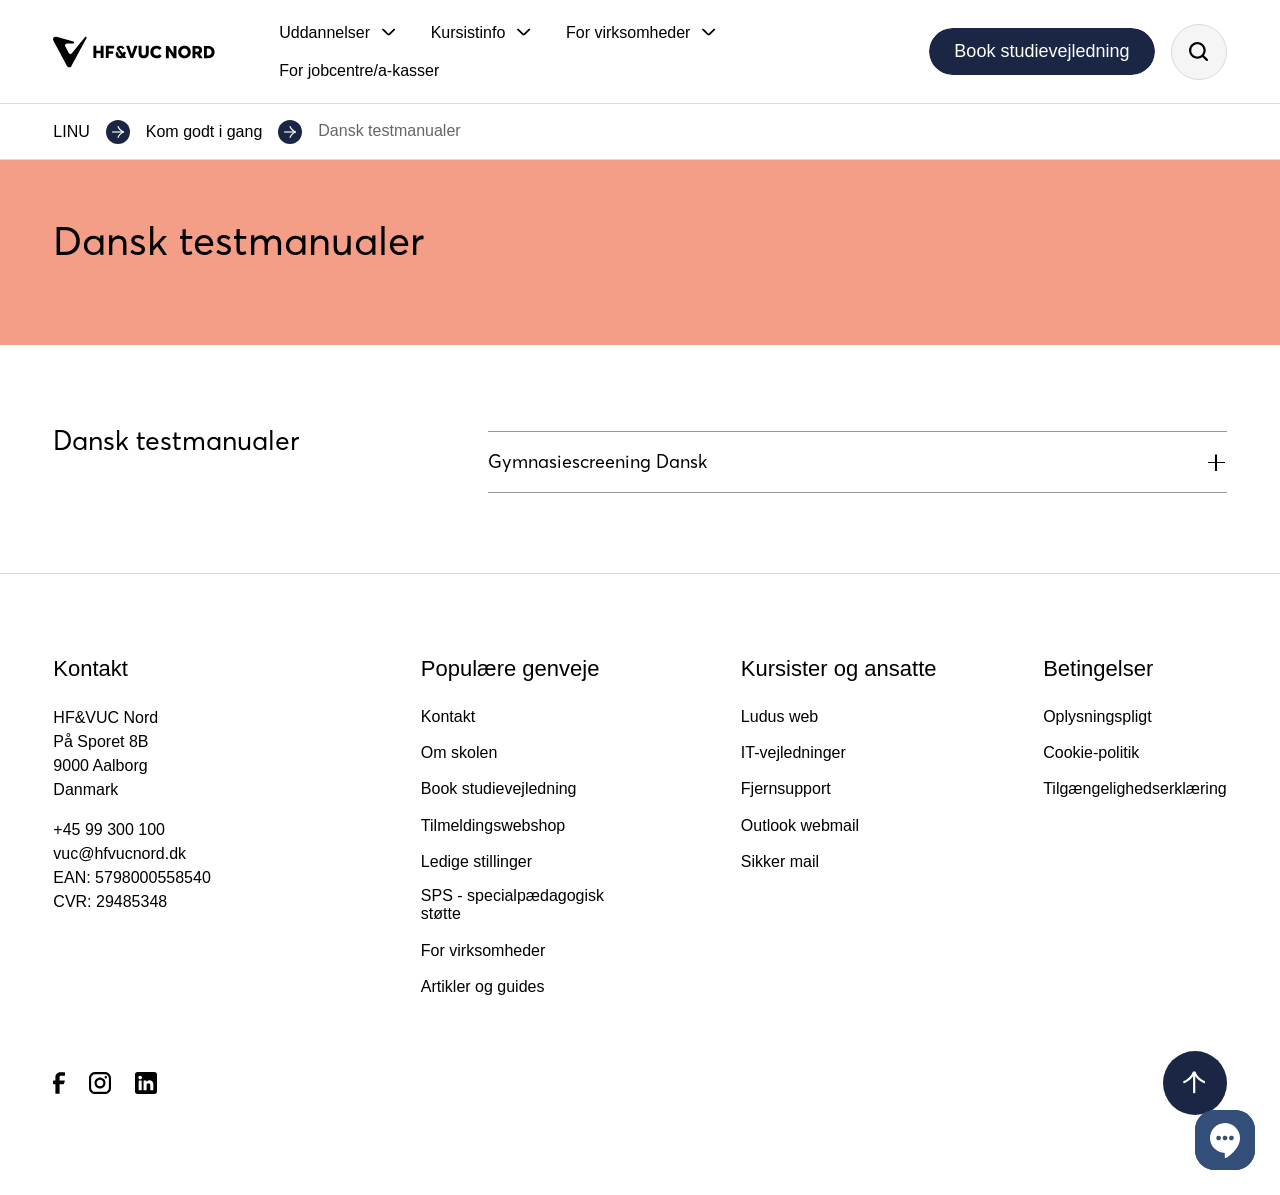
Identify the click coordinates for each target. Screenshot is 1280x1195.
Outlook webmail (800, 825)
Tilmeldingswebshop (493, 825)
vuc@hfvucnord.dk (119, 853)
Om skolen (459, 752)
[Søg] (1199, 52)
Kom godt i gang (204, 131)
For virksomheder (483, 950)
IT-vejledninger (793, 752)
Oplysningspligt (1097, 716)
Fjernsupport (786, 788)
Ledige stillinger (476, 861)
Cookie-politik (1091, 752)
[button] (337, 33)
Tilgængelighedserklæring (1135, 788)
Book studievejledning (1041, 51)
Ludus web (779, 716)
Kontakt (448, 716)
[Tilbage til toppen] (1195, 1083)
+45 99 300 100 (109, 829)
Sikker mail (780, 861)
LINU (71, 131)
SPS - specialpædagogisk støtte (512, 904)
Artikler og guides (483, 986)
